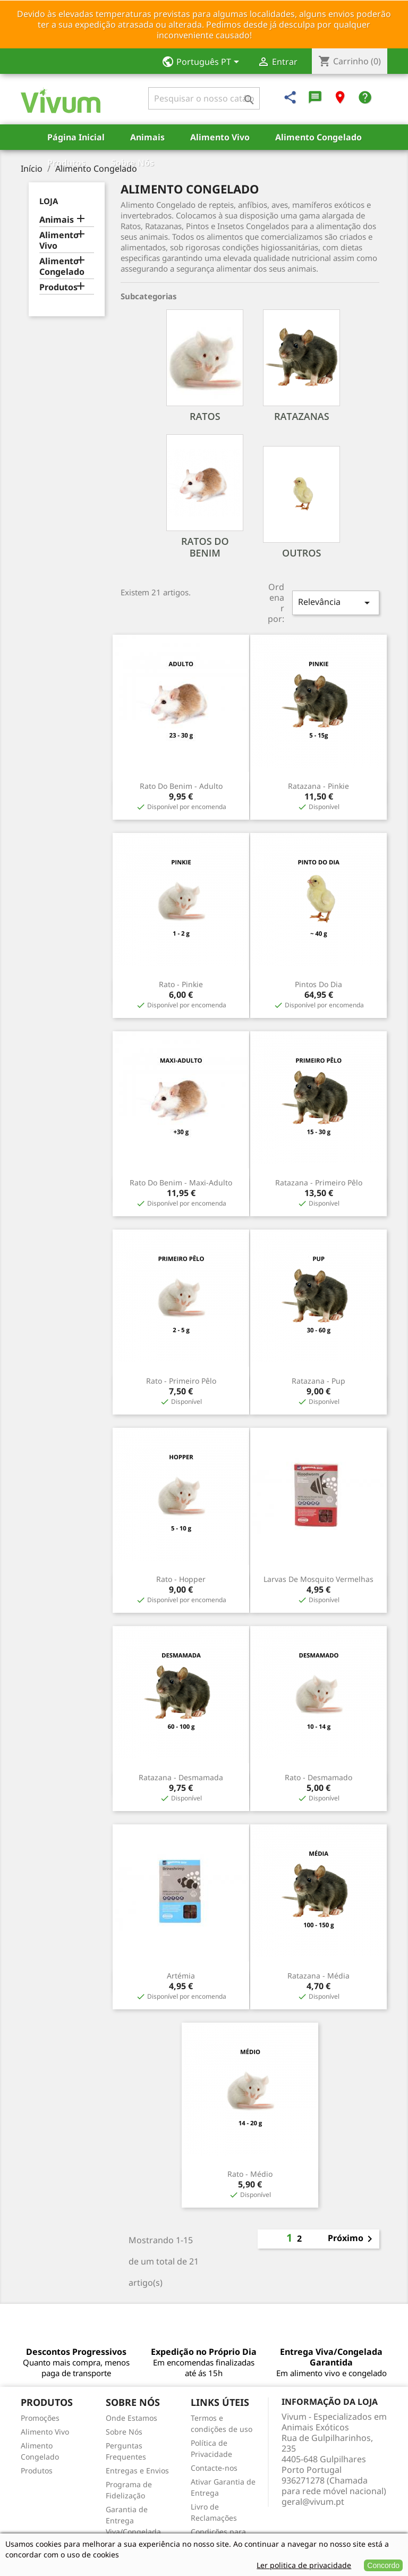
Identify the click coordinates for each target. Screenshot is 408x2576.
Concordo (383, 2565)
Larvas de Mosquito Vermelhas (318, 1579)
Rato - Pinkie (181, 984)
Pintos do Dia (318, 984)
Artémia (181, 1976)
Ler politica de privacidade (304, 2565)
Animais (147, 137)
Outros (301, 552)
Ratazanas (301, 416)
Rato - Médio (250, 2174)
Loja (48, 201)
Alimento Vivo (220, 137)
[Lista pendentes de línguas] (204, 62)
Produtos (66, 163)
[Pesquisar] (204, 98)
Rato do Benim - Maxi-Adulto (181, 1182)
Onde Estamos (131, 2418)
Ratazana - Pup (318, 1381)
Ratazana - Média (318, 1976)
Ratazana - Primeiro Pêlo (318, 1182)
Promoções (40, 2418)
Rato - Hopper (181, 1579)
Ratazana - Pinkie (318, 786)
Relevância (335, 602)
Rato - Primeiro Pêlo (181, 1381)
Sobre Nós (132, 163)
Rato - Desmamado (318, 1777)
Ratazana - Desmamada (181, 1777)
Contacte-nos (214, 2468)
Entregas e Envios (137, 2470)
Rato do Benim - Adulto (181, 786)
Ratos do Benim (205, 547)
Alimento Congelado (318, 137)
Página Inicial (76, 137)
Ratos (205, 416)
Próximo (352, 2239)
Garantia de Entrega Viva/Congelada (133, 2520)
